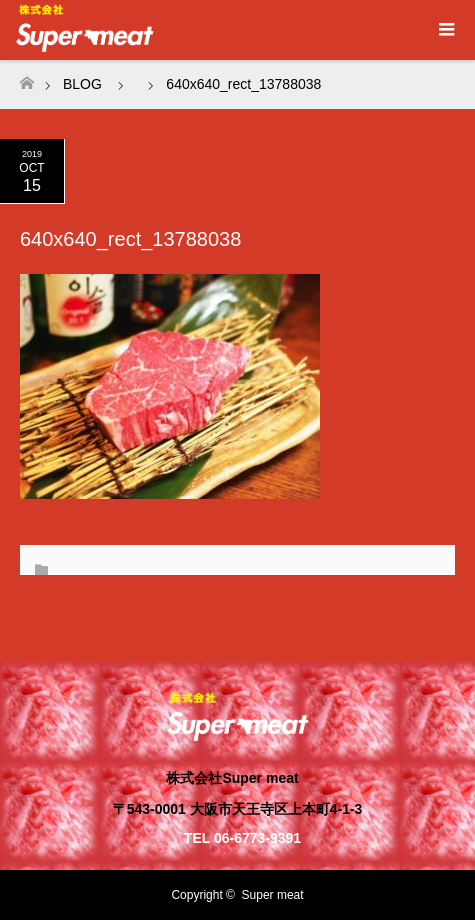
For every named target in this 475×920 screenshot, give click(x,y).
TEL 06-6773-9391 (242, 838)
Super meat (273, 895)
